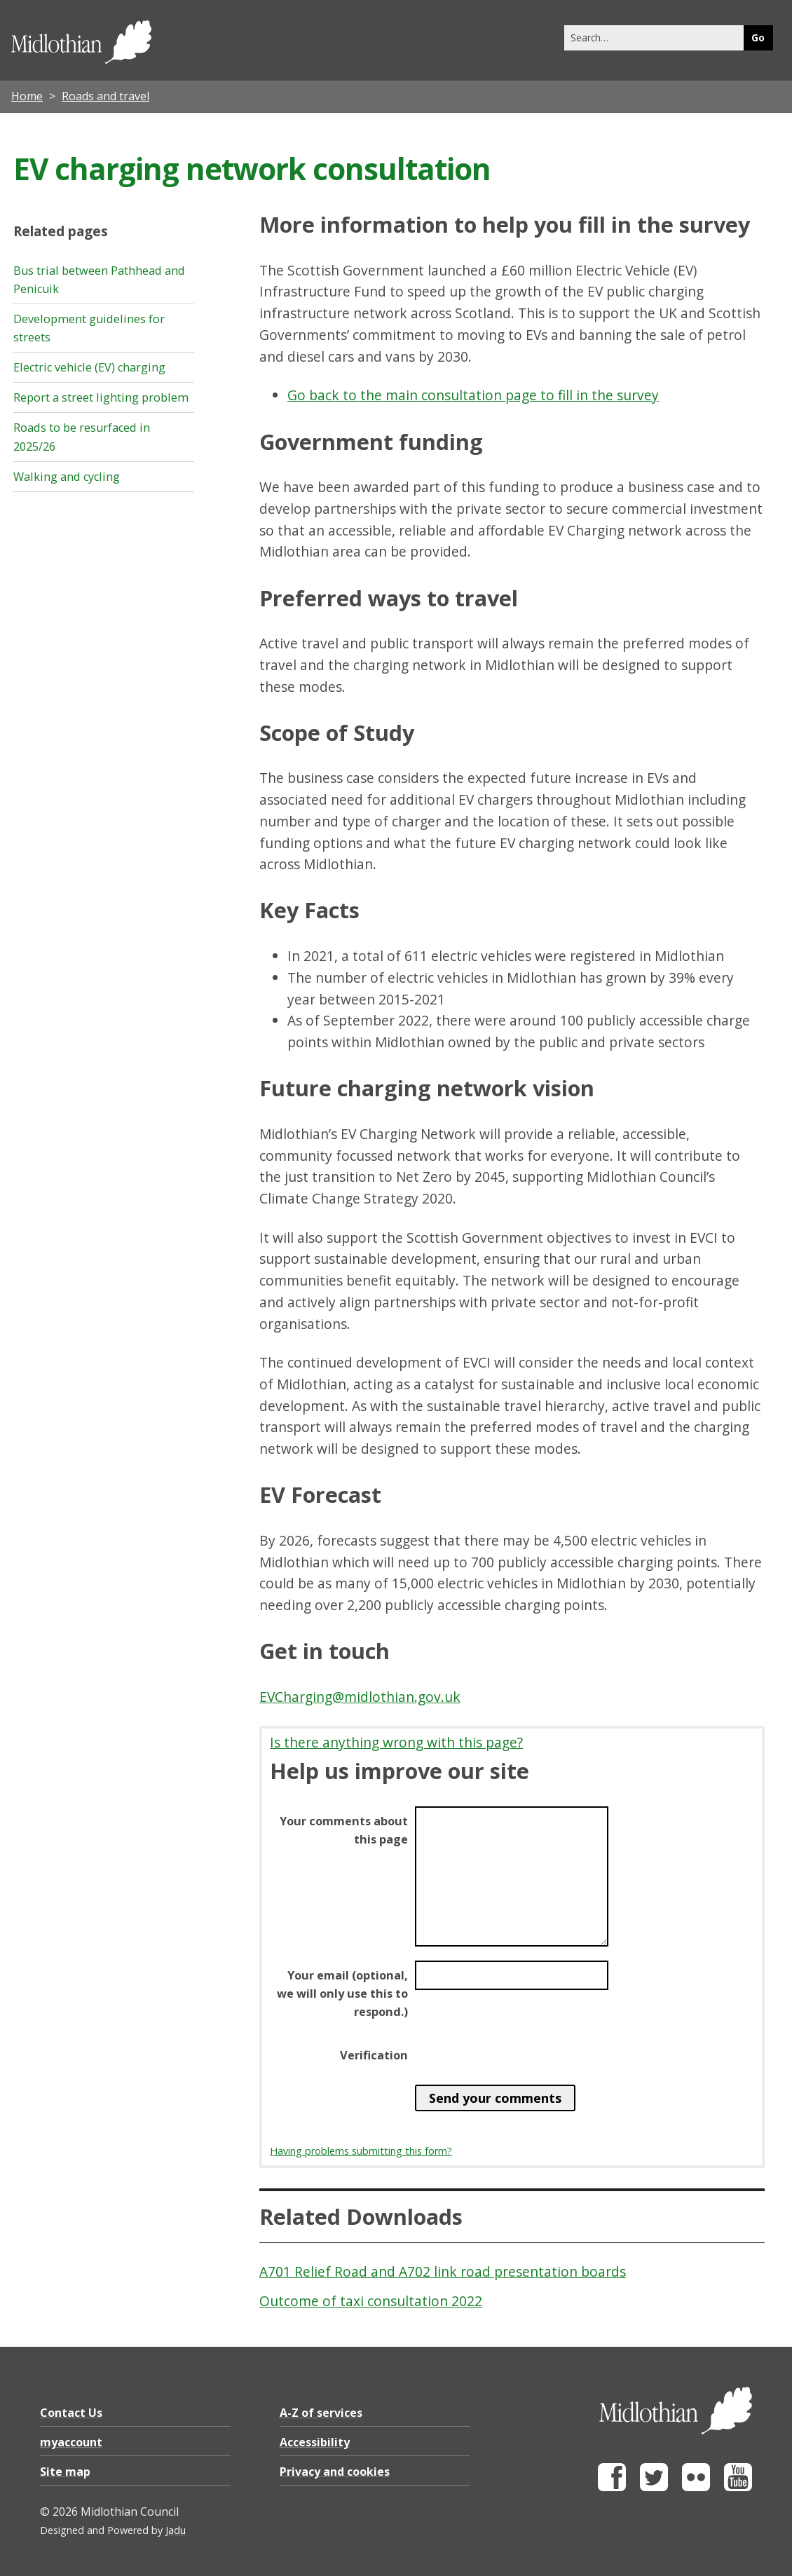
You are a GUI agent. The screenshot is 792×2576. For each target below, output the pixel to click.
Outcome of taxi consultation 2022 (370, 2300)
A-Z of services (321, 2412)
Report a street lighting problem (101, 397)
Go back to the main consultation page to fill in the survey (473, 395)
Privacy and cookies (335, 2471)
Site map (65, 2471)
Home (27, 96)
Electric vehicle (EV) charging (89, 367)
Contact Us (71, 2412)
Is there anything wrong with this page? (396, 1742)
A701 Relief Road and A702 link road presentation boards (442, 2271)
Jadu (175, 2530)
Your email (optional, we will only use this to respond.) (342, 1993)
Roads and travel (105, 96)
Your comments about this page (344, 1830)
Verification (374, 2055)
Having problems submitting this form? (361, 2151)
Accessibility (315, 2442)
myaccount (71, 2442)
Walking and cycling (66, 476)
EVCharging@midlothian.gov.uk (359, 1696)
